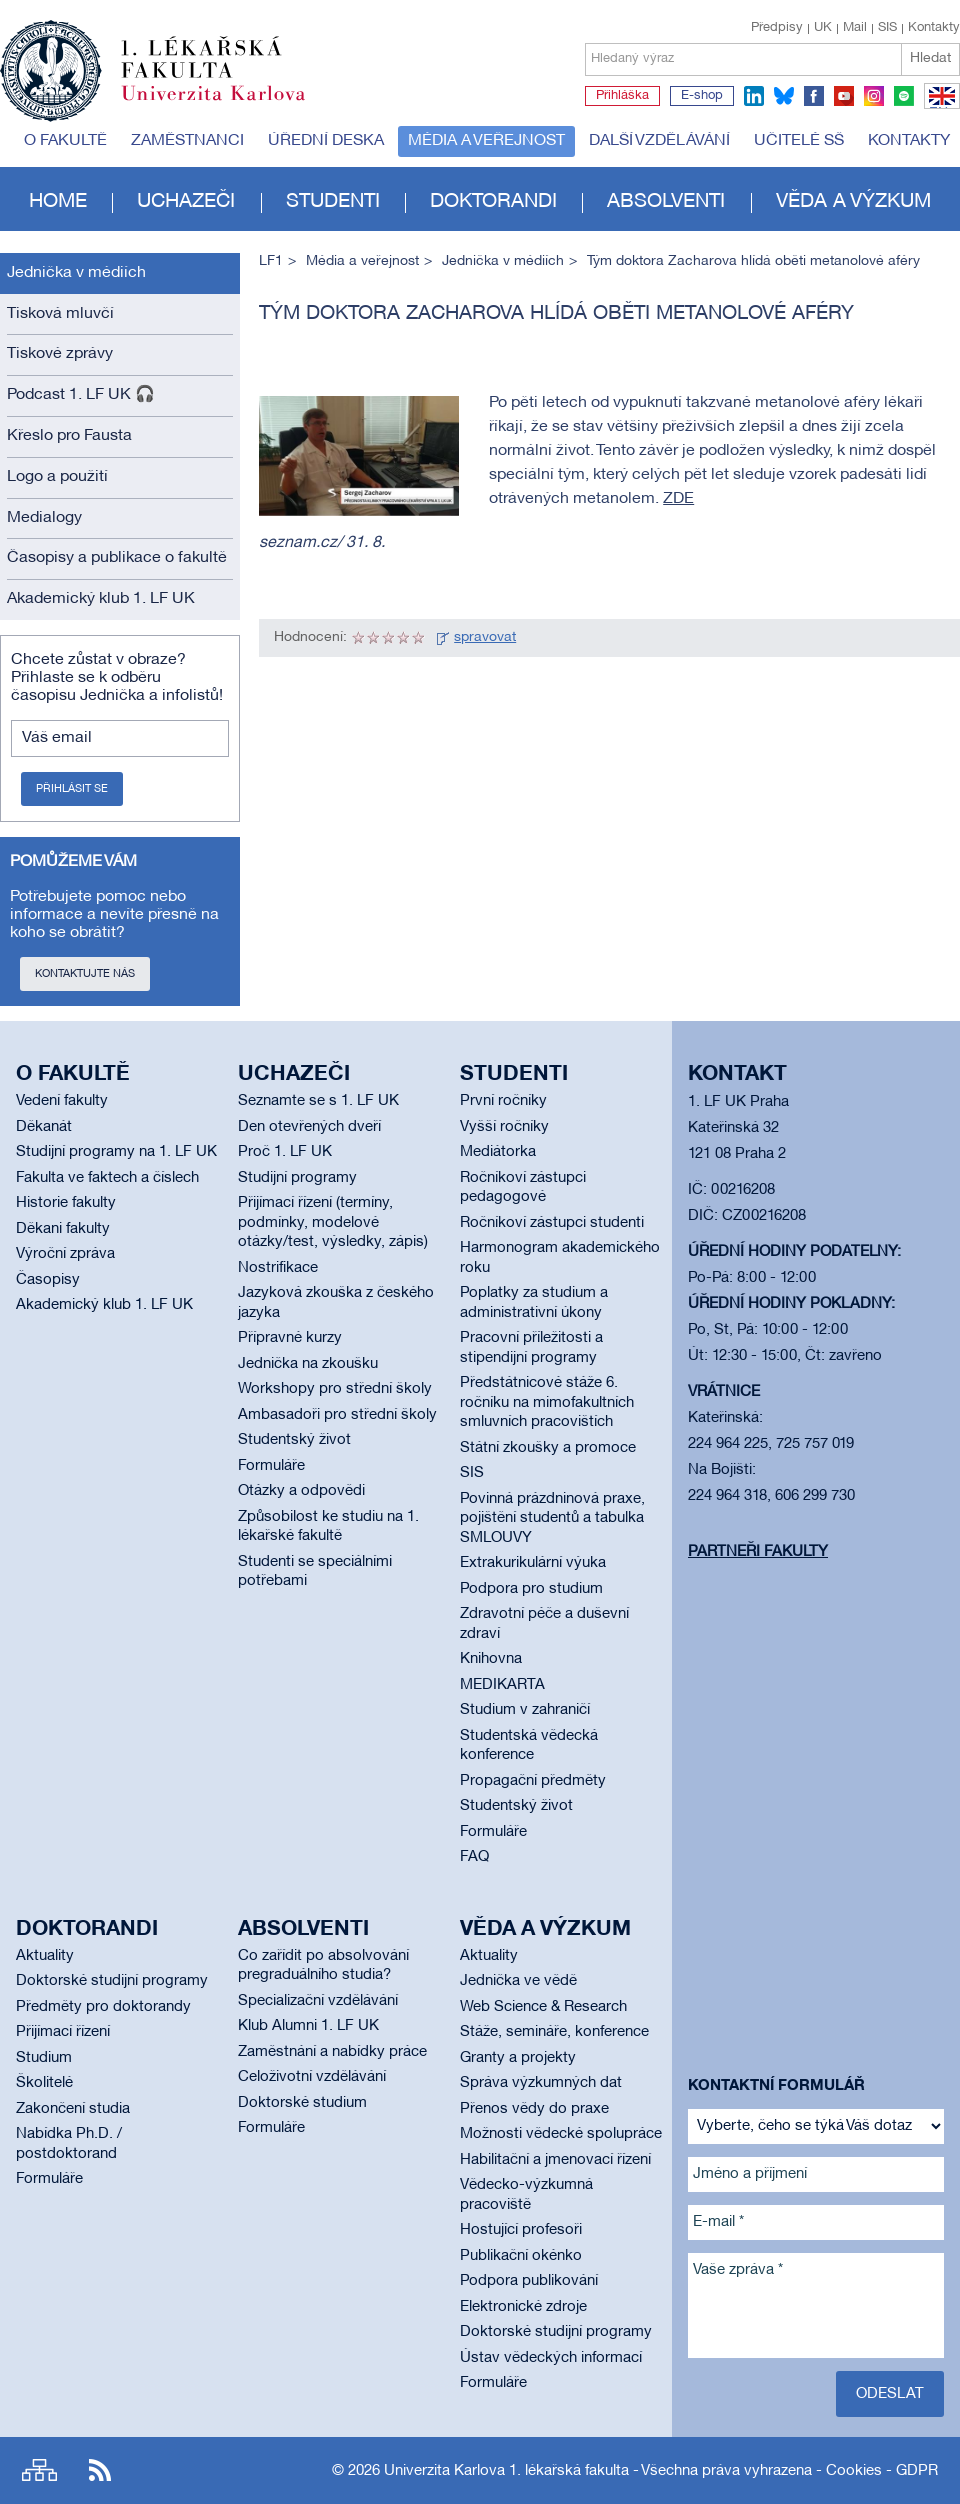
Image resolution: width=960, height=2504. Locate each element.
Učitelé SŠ (799, 141)
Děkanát (44, 1127)
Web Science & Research (543, 2007)
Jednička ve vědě (518, 1981)
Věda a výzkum (853, 202)
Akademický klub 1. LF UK (101, 599)
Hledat (930, 58)
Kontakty (934, 28)
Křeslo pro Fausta (69, 436)
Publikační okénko (521, 2256)
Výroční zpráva (65, 1254)
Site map (39, 2470)
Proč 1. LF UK (285, 1152)
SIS (887, 28)
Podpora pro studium (531, 1589)
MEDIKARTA (502, 1685)
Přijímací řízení (63, 2032)
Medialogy (44, 518)
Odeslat (890, 2394)
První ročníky (503, 1101)
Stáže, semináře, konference (554, 2032)
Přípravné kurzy (290, 1338)
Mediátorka (498, 1152)
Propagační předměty (533, 1781)
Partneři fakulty (758, 1552)
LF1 (271, 261)
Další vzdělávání (659, 141)
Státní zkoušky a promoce (548, 1448)
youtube (844, 96)
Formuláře (271, 1466)
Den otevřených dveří (309, 1127)
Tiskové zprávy (60, 354)
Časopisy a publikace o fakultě (117, 558)
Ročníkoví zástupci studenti (552, 1223)
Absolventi (666, 202)
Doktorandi (493, 202)
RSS (100, 2470)
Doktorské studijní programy (112, 1981)
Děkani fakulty (63, 1229)
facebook (814, 96)
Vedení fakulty (62, 1101)
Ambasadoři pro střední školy (337, 1415)
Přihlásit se (72, 789)
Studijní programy (297, 1178)
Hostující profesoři (521, 2230)
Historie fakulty (66, 1203)
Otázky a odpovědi (301, 1491)
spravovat (485, 637)
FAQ (474, 1857)
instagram (874, 96)
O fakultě (65, 141)
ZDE (678, 499)
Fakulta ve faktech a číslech (107, 1178)
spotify (904, 96)
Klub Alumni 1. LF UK (308, 2026)
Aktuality (45, 1956)
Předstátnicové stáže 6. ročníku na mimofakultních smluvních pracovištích (547, 1402)
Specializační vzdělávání (318, 2001)
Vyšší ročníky (504, 1127)
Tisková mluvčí (60, 314)
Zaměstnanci (187, 141)
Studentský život (294, 1440)
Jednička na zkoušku (308, 1364)
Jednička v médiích (76, 273)
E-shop (702, 96)
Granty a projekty (518, 2058)
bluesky (784, 96)
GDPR (917, 2471)
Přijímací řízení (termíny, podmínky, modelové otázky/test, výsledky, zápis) (333, 1222)
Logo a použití (57, 477)
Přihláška (622, 96)
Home (58, 202)
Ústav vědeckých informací (551, 2358)
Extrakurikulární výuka (533, 1563)
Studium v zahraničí (525, 1710)
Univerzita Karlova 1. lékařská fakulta (506, 2471)
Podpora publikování (529, 2281)
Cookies (854, 2471)
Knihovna (491, 1659)
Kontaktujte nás (85, 974)
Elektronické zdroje (523, 2307)
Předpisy (777, 28)
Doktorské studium (302, 2103)
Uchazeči (186, 202)
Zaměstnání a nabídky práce (332, 2052)
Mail (855, 28)
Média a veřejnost (486, 141)
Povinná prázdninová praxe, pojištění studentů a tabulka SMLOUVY (552, 1518)
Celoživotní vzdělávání (312, 2077)
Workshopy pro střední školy (335, 1389)
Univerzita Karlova (229, 105)
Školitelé (44, 2083)
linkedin (754, 96)
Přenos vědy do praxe (534, 2109)
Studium (44, 2058)
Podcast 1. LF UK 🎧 (81, 395)
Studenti (333, 202)
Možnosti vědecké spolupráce (561, 2134)
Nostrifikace (278, 1268)
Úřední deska (326, 141)
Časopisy (48, 1280)
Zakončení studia (73, 2109)
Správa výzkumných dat (541, 2083)
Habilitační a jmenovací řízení (555, 2160)
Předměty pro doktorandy (103, 2007)
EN (938, 108)
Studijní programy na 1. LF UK (116, 1152)
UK (823, 28)
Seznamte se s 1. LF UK (318, 1101)
